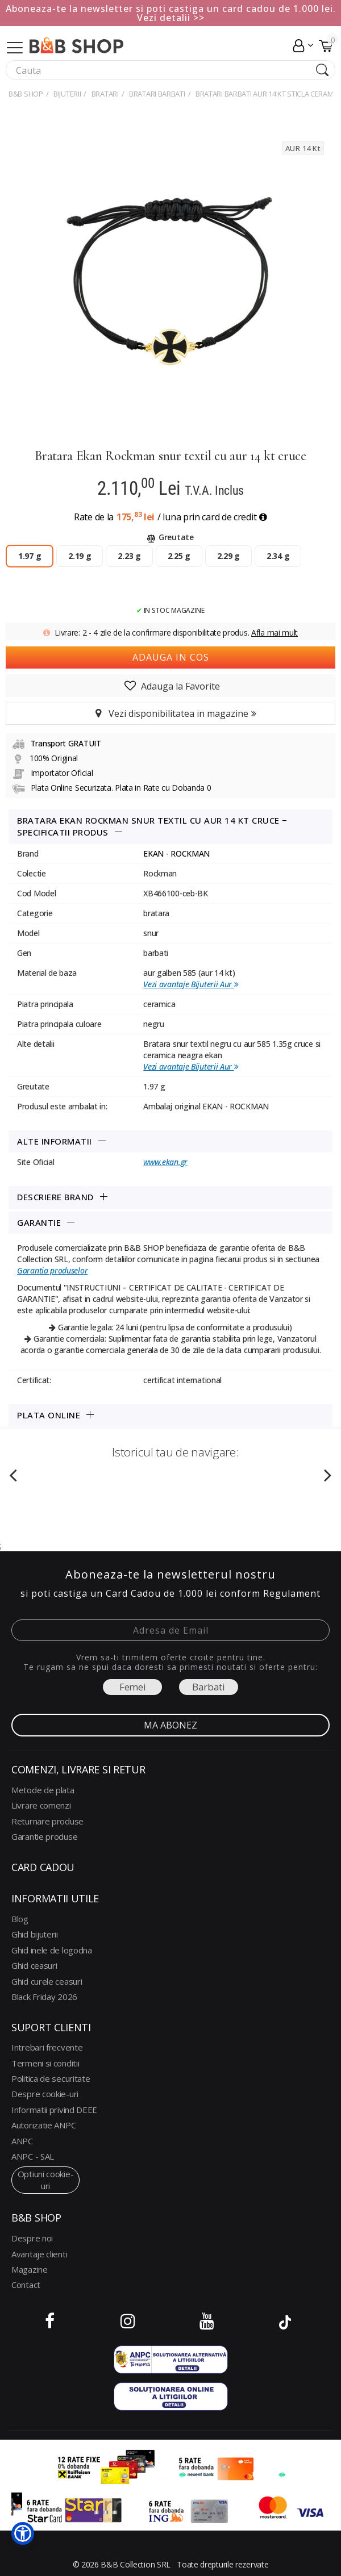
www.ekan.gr (165, 1162)
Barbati (208, 1686)
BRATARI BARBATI (157, 94)
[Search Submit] (321, 70)
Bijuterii (67, 94)
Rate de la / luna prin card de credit (170, 517)
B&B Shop (26, 94)
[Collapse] (14, 46)
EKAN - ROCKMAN (176, 853)
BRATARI (105, 94)
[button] (22, 2533)
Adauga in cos (170, 657)
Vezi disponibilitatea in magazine (170, 713)
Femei (132, 1686)
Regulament (292, 1593)
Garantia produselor (52, 1270)
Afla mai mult (274, 632)
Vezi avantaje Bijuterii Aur (190, 984)
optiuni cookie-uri (46, 2179)
